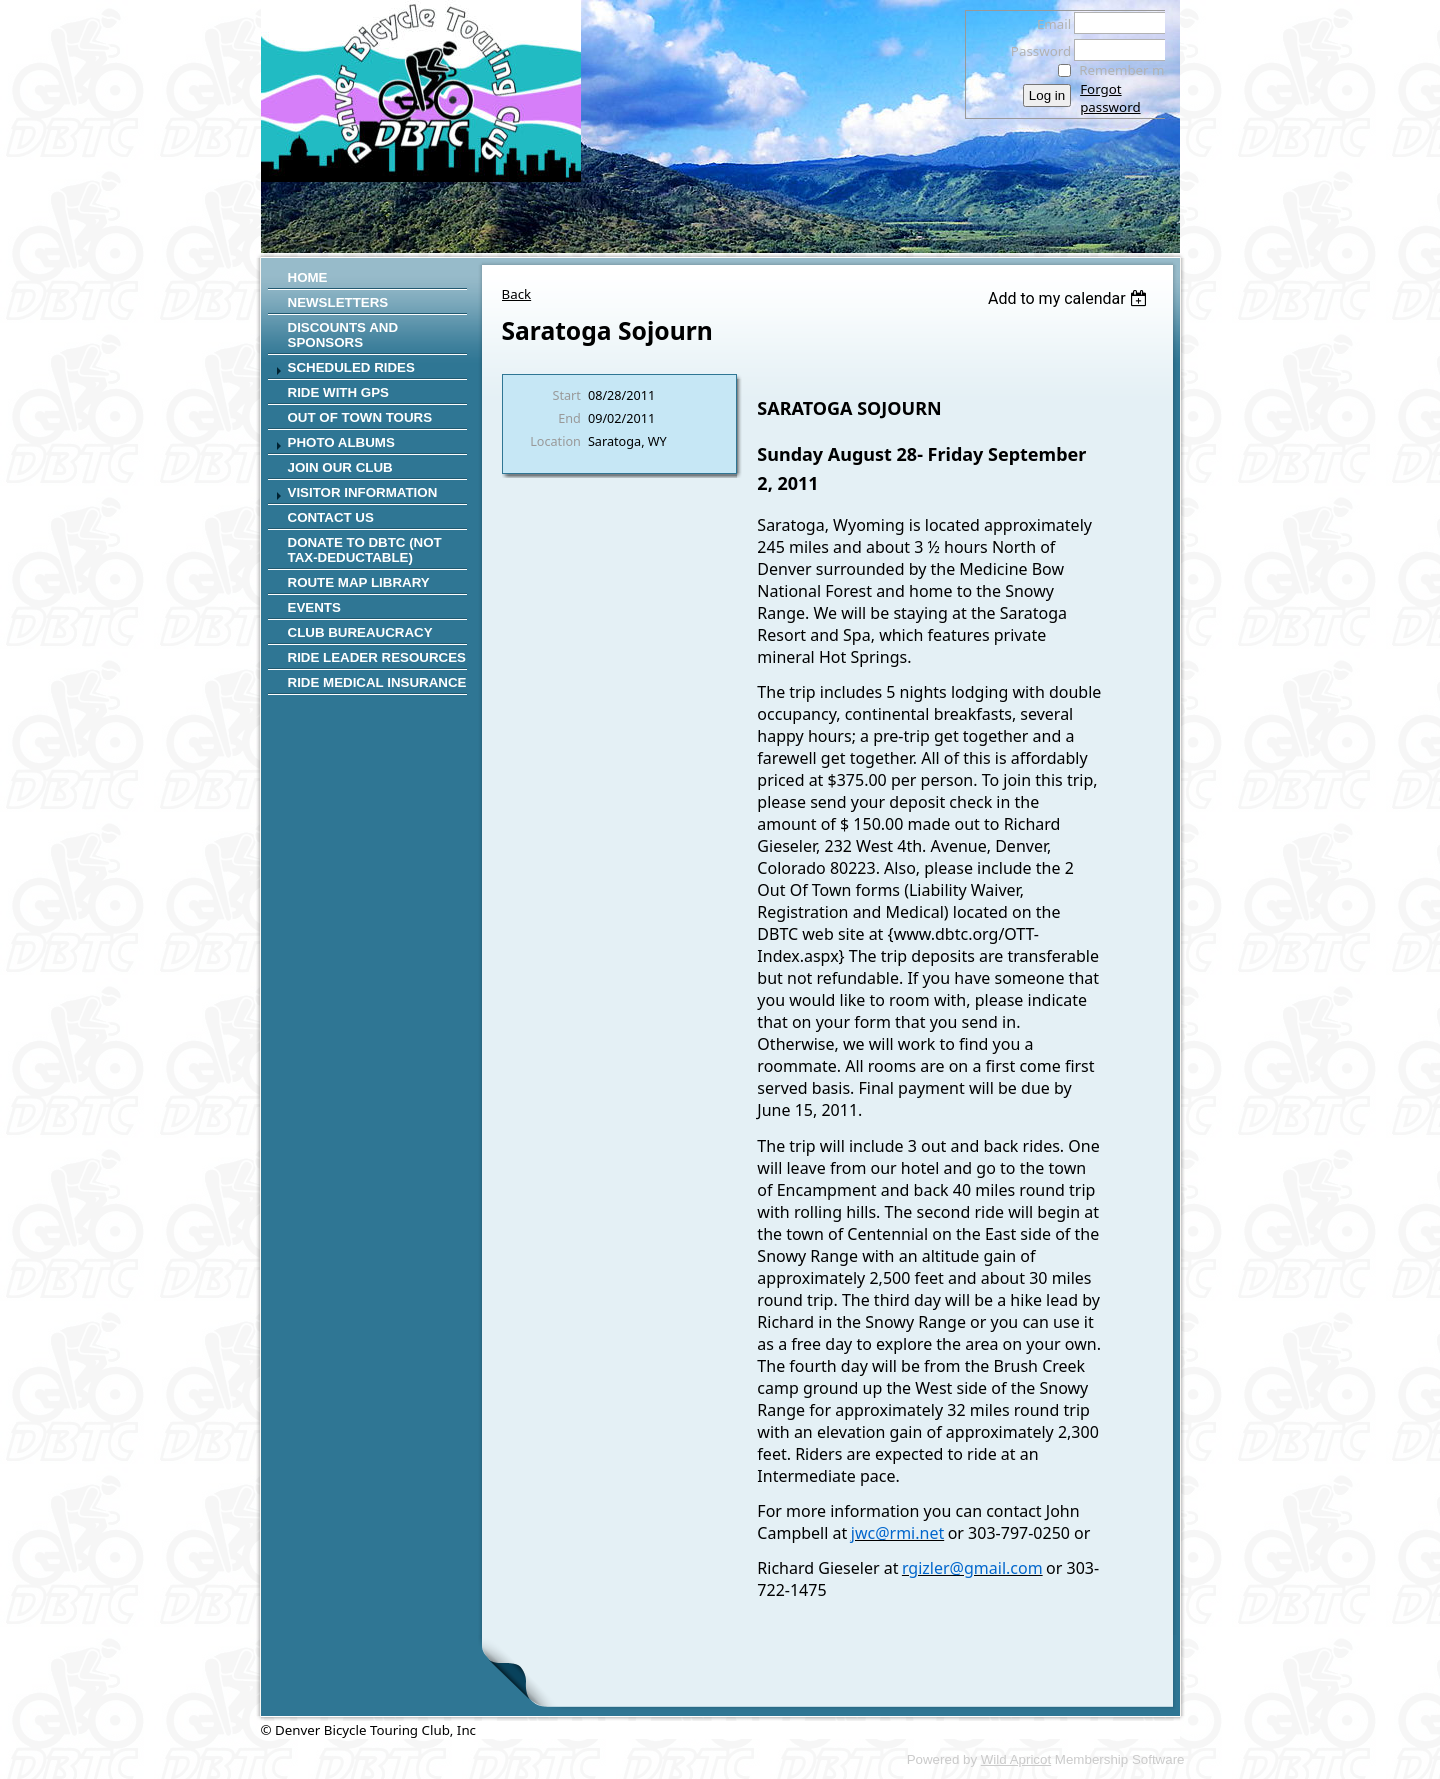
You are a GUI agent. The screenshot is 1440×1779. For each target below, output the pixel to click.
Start (567, 395)
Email (1048, 24)
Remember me (1125, 70)
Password (1035, 51)
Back (517, 294)
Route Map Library (359, 582)
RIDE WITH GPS (338, 392)
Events (314, 607)
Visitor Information (363, 492)
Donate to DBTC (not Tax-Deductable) (365, 550)
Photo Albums (341, 442)
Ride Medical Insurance (377, 682)
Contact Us (331, 517)
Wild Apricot (1016, 1759)
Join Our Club (340, 467)
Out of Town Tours (360, 417)
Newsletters (338, 302)
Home (308, 277)
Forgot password (1110, 98)
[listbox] (1070, 298)
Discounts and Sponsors (343, 335)
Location (555, 441)
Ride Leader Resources (377, 657)
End (569, 418)
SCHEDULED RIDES (351, 367)
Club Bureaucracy (360, 632)
